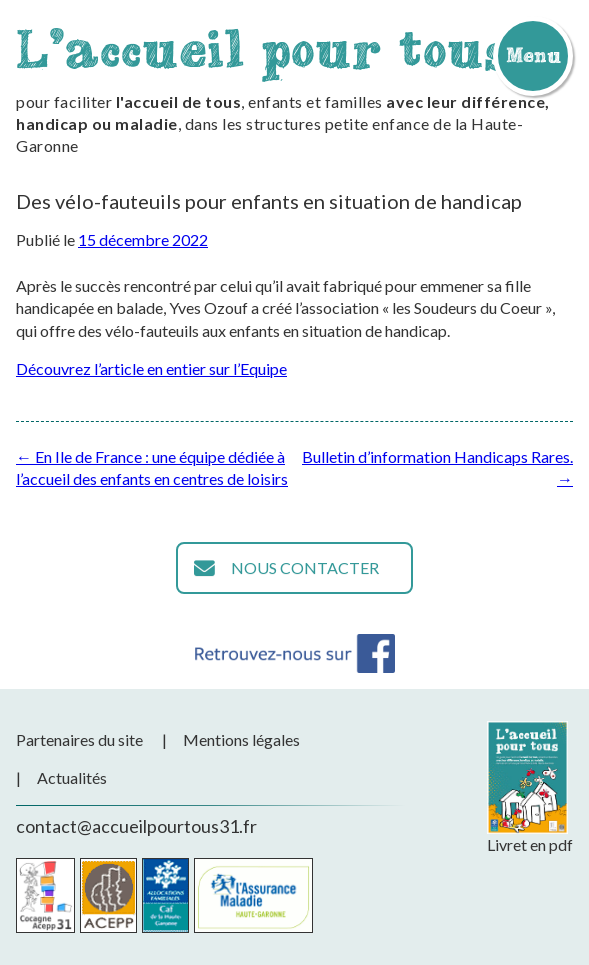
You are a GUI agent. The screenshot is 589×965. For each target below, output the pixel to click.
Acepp (108, 895)
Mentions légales (241, 739)
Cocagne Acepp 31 (45, 895)
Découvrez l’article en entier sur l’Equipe (151, 368)
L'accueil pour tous (263, 48)
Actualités (72, 777)
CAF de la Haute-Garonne (165, 895)
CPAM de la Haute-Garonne (253, 895)
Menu (533, 55)
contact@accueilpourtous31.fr (136, 826)
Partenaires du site (79, 739)
